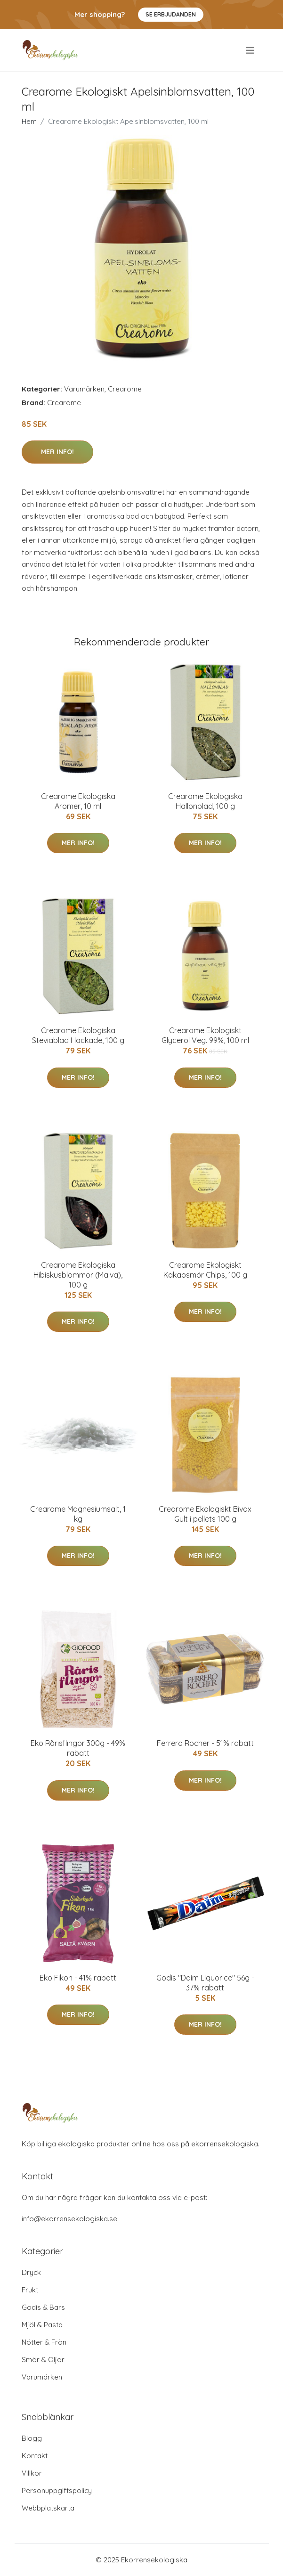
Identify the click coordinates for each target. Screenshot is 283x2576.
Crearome (125, 388)
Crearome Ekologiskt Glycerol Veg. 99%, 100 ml (205, 1035)
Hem (29, 121)
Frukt (30, 2289)
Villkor (32, 2473)
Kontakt (35, 2455)
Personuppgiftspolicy (57, 2490)
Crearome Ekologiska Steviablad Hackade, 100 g (78, 1035)
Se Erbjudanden (171, 14)
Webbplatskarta (48, 2507)
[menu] (251, 50)
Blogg (32, 2438)
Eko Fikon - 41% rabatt (78, 1977)
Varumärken (84, 388)
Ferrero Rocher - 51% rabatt (205, 1743)
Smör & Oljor (43, 2359)
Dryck (31, 2272)
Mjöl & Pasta (42, 2324)
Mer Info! (57, 452)
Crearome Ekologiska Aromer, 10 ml (78, 801)
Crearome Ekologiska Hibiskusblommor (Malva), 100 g (77, 1274)
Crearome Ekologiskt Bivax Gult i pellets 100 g (205, 1514)
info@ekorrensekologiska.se (69, 2218)
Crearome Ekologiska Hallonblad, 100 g (205, 801)
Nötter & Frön (44, 2342)
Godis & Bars (43, 2307)
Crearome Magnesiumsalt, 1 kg (78, 1514)
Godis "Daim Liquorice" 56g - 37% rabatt (205, 1982)
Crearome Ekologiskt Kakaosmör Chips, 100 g (205, 1270)
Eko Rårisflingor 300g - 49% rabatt (78, 1748)
